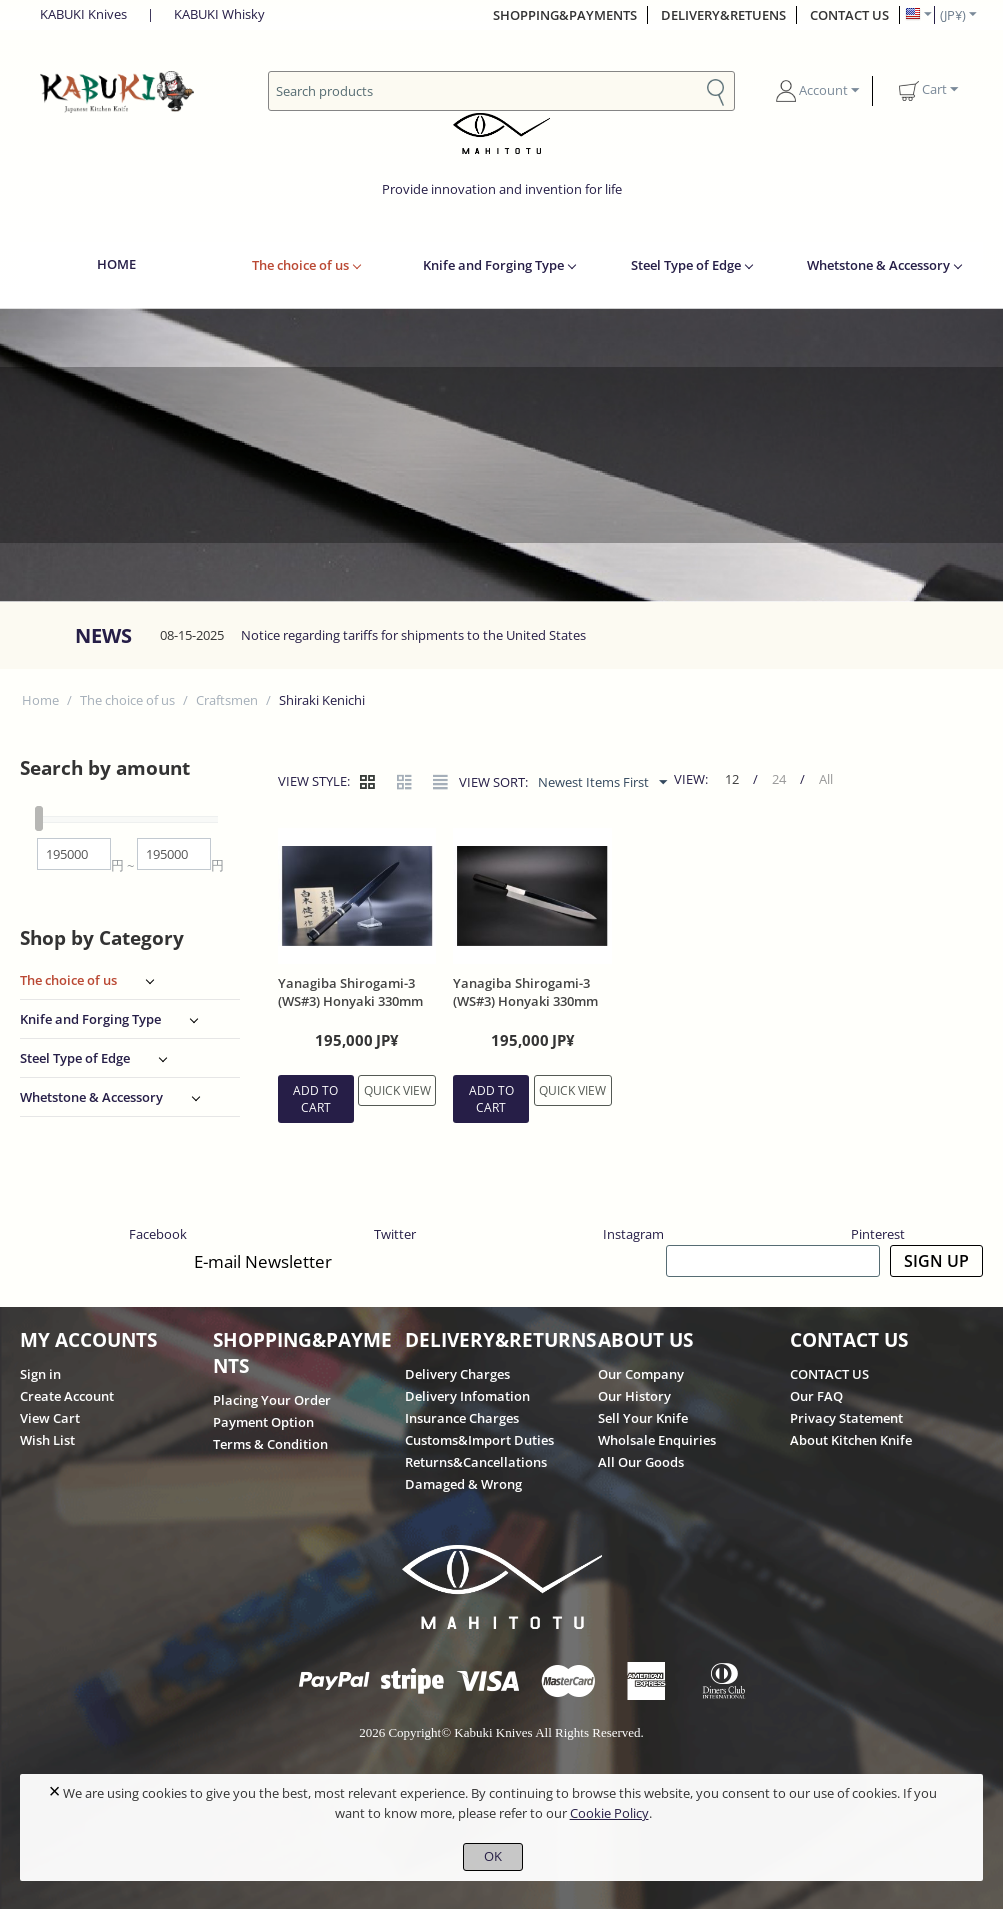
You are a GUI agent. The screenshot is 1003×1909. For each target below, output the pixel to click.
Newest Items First (604, 783)
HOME (116, 264)
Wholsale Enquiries (657, 1440)
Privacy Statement (846, 1418)
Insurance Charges (462, 1418)
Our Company (641, 1374)
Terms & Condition (270, 1444)
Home (40, 700)
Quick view (397, 1090)
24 (781, 779)
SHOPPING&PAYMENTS (565, 15)
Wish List (47, 1440)
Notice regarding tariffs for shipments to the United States (413, 635)
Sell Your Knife (643, 1418)
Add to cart (315, 1099)
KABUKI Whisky (219, 14)
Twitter (395, 1234)
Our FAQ (816, 1396)
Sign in (40, 1374)
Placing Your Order (272, 1400)
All (828, 779)
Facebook (158, 1234)
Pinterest (878, 1234)
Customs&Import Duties (479, 1440)
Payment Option (263, 1422)
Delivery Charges (457, 1374)
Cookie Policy (609, 1813)
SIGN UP (936, 1261)
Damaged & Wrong (463, 1484)
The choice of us (300, 265)
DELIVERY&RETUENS (723, 15)
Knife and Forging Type (493, 265)
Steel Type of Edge (686, 265)
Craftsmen (227, 700)
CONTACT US (849, 15)
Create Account (67, 1396)
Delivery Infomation (467, 1396)
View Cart (50, 1418)
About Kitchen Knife (851, 1440)
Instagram (633, 1234)
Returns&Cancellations (476, 1462)
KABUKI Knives (83, 14)
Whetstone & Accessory (878, 265)
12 (734, 779)
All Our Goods (641, 1462)
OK (493, 1856)
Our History (634, 1396)
